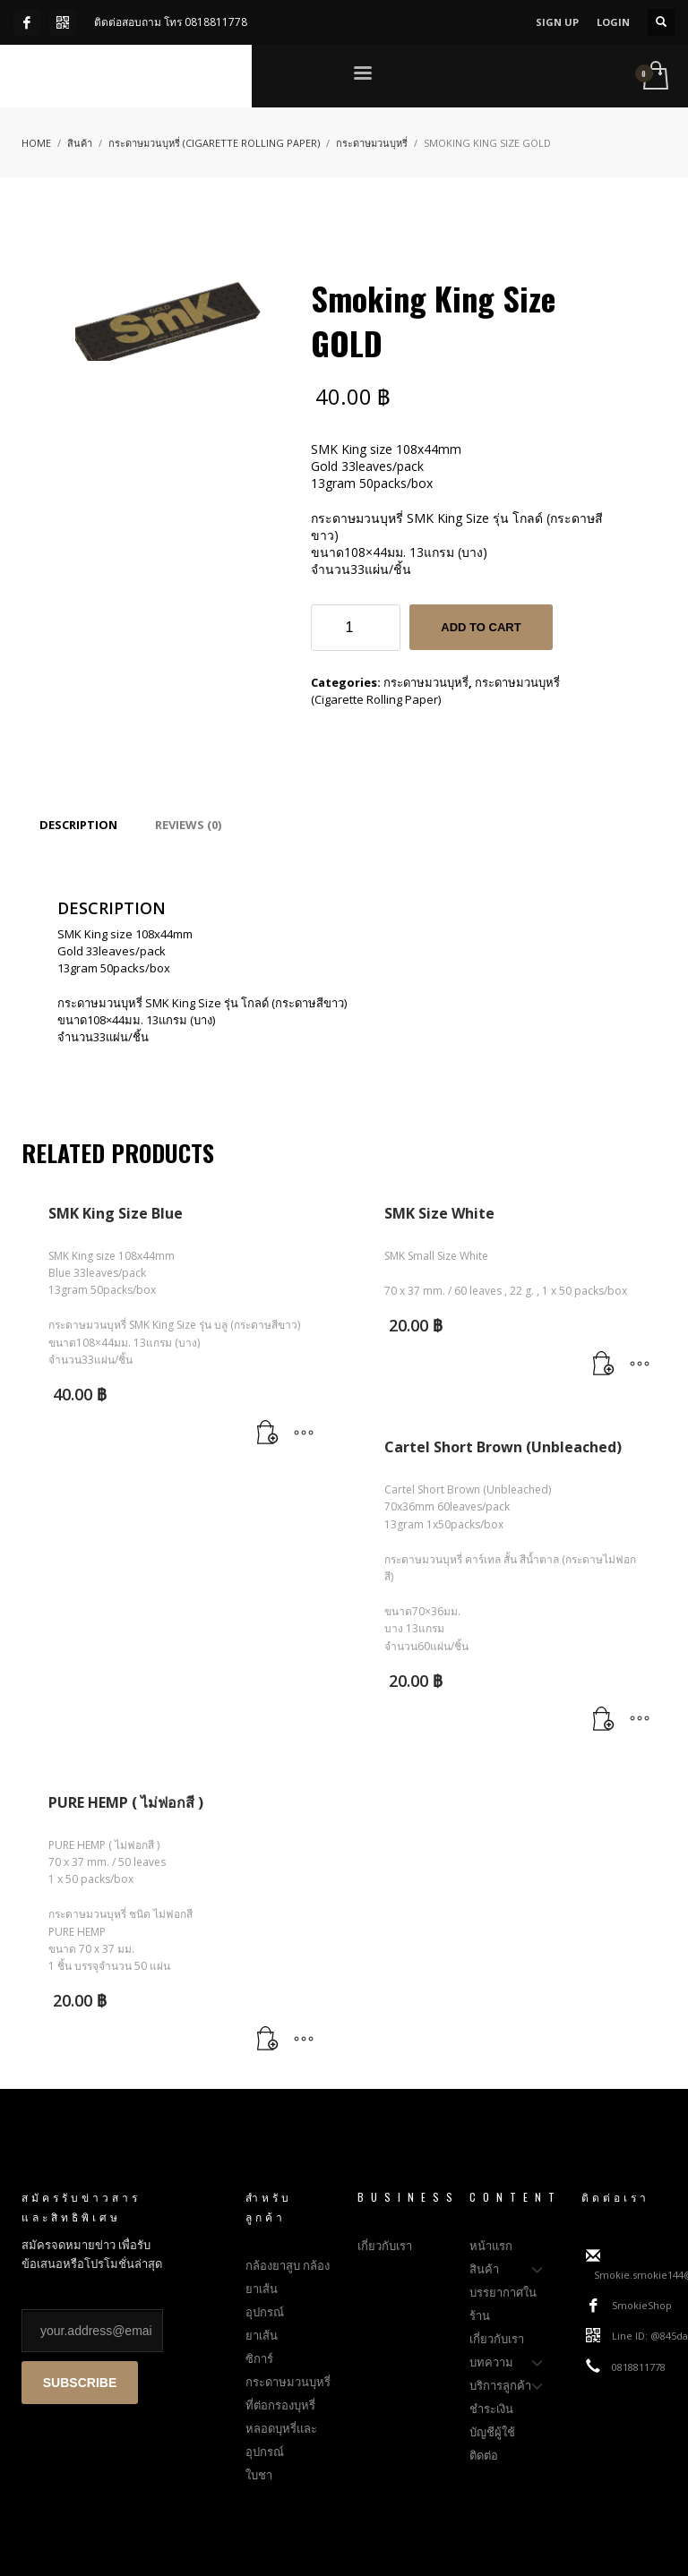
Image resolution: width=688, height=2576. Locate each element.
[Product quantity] (355, 627)
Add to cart (480, 627)
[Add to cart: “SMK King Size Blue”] (268, 1433)
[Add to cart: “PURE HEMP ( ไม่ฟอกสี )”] (268, 2039)
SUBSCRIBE (79, 2382)
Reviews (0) (188, 825)
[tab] (78, 824)
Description (78, 825)
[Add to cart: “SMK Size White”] (604, 1364)
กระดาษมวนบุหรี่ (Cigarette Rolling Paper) (435, 690)
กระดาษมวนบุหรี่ (426, 682)
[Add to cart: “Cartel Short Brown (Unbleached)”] (604, 1720)
